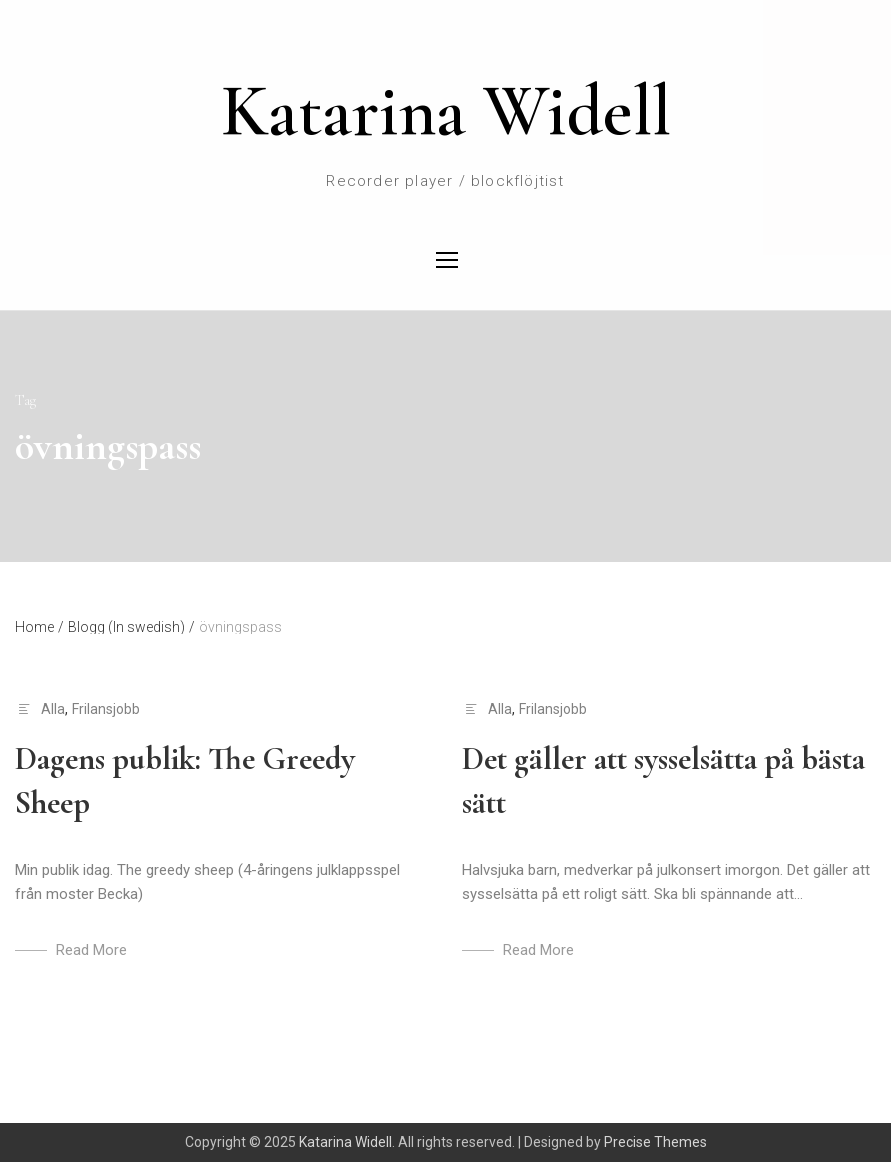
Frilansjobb (106, 709)
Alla (53, 709)
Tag (25, 400)
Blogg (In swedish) (131, 627)
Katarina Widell (446, 111)
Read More (91, 950)
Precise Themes (655, 1142)
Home (39, 627)
